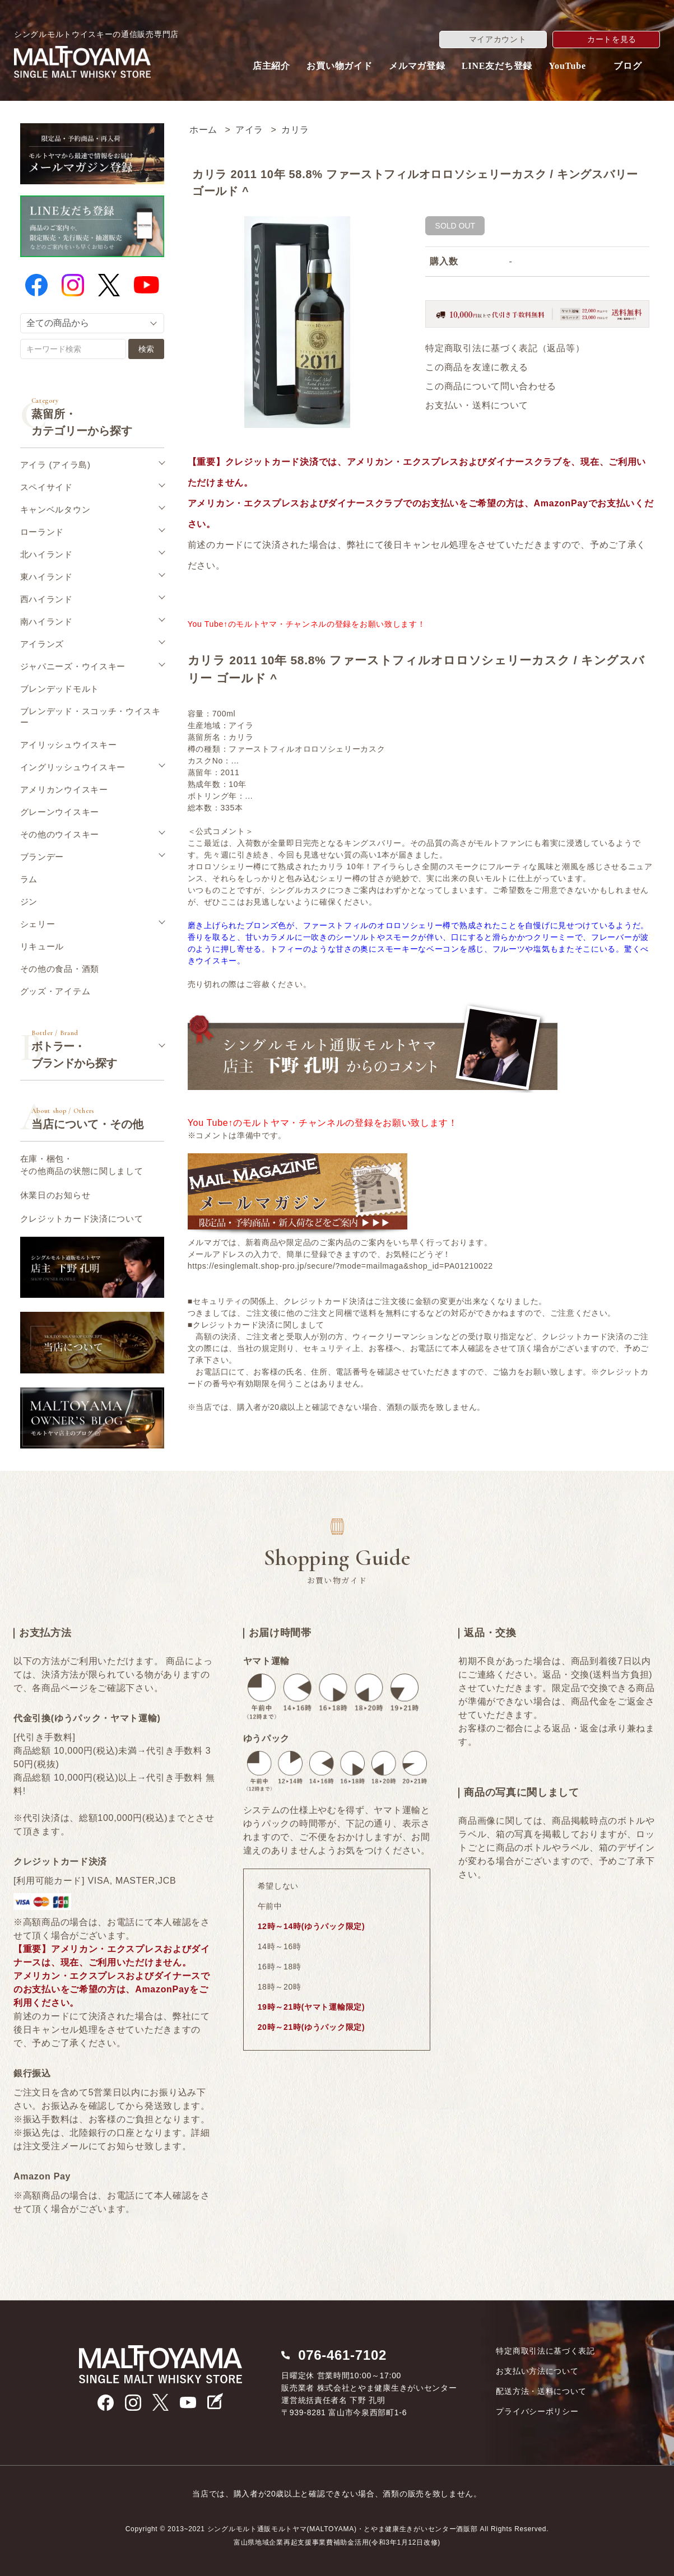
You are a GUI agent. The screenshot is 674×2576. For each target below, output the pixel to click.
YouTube (567, 66)
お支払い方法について (537, 2371)
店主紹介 (271, 66)
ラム (29, 879)
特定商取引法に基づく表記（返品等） (504, 348)
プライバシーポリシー (537, 2411)
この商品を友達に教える (476, 367)
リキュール (42, 946)
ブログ (627, 66)
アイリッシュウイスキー (68, 744)
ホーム (203, 129)
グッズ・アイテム (55, 991)
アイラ (249, 129)
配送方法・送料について (541, 2391)
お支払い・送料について (476, 405)
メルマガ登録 (417, 66)
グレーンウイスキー (59, 812)
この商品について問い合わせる (490, 386)
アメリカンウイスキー (64, 789)
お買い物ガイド (339, 66)
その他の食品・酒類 (59, 968)
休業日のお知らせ (55, 1195)
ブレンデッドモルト (59, 688)
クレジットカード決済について (81, 1218)
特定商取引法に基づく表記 (545, 2350)
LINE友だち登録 (497, 66)
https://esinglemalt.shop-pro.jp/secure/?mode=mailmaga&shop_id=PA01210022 (340, 1265)
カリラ (295, 129)
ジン (29, 901)
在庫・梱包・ (81, 1166)
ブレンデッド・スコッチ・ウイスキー (90, 716)
